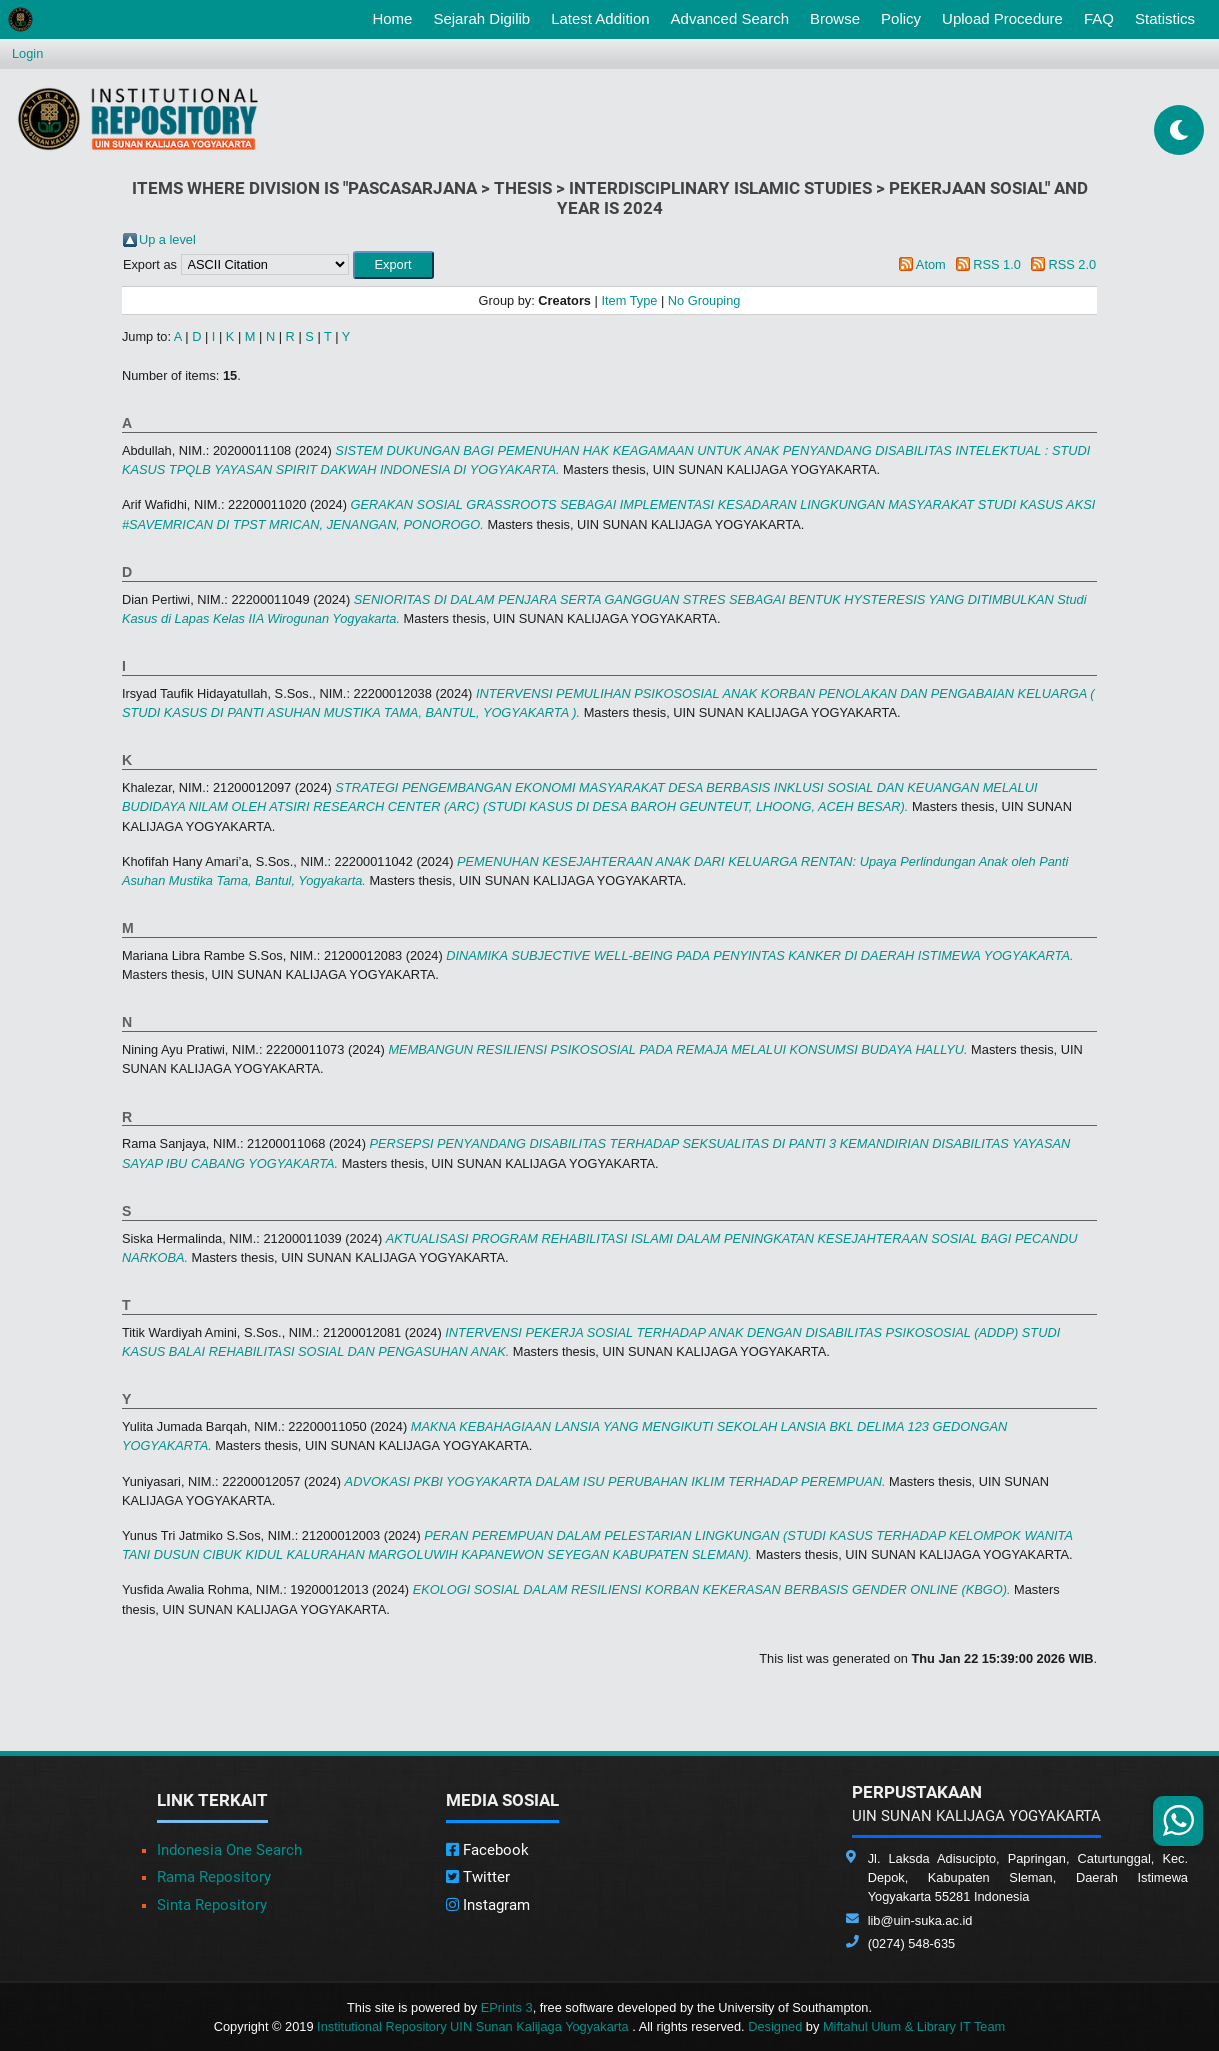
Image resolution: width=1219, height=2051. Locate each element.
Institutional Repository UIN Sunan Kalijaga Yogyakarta (474, 2026)
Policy (901, 18)
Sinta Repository (212, 1905)
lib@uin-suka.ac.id (920, 1920)
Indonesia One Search (229, 1850)
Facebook (487, 1850)
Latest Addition (600, 18)
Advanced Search (730, 18)
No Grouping (704, 300)
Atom (931, 264)
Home (396, 17)
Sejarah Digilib (481, 18)
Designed (775, 2026)
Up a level (167, 239)
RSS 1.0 (997, 264)
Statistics (1165, 18)
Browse (835, 18)
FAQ (1099, 18)
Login (27, 53)
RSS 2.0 (1072, 264)
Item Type (629, 300)
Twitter (478, 1877)
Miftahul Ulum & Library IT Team (914, 2026)
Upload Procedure (1002, 18)
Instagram (488, 1905)
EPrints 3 (507, 2007)
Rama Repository (214, 1877)
